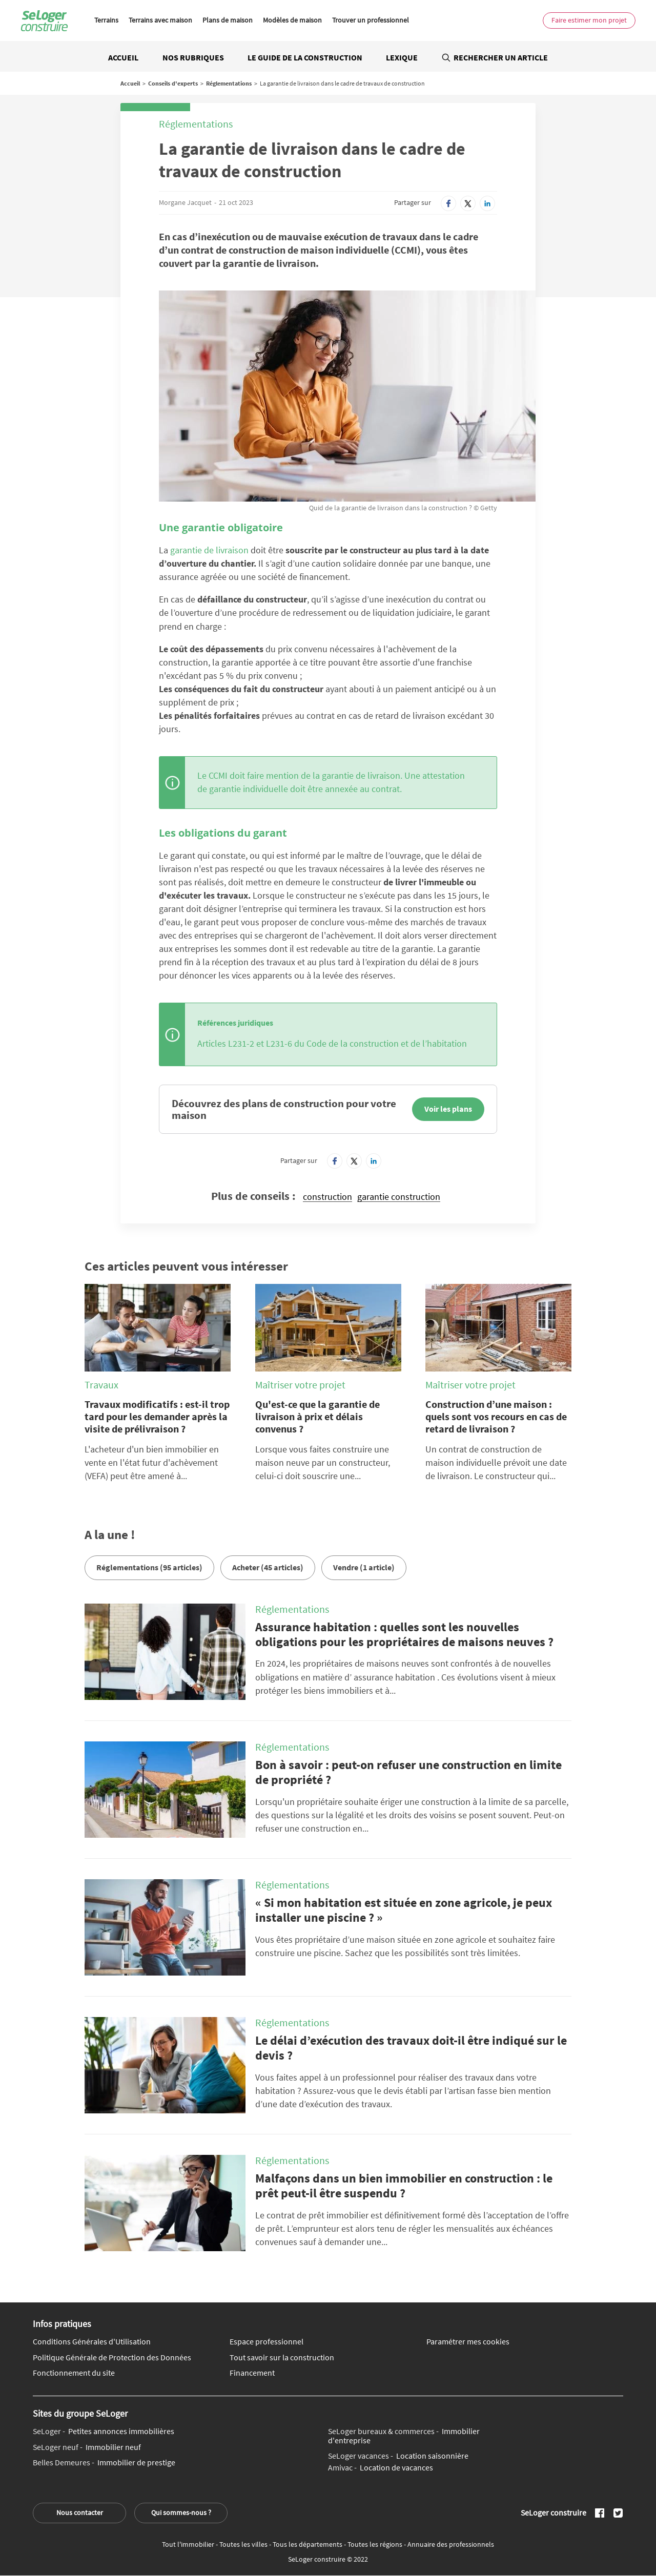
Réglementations (229, 83)
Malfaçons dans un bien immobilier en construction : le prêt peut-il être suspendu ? (403, 2185)
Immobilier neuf (87, 2447)
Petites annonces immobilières (103, 2431)
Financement (252, 2373)
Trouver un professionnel (370, 20)
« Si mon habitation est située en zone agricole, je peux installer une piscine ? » (403, 1910)
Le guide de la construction (305, 57)
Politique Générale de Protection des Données (112, 2357)
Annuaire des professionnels (450, 2544)
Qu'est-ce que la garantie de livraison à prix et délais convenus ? (317, 1416)
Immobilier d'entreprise (404, 2436)
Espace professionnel (266, 2341)
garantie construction (398, 1197)
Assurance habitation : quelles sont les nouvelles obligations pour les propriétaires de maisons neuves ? (404, 1634)
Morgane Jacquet (185, 202)
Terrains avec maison (160, 20)
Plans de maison (227, 20)
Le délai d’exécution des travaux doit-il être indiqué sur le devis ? (411, 2047)
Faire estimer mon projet (589, 20)
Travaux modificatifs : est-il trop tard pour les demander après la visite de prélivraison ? (157, 1416)
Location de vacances (380, 2468)
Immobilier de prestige (104, 2462)
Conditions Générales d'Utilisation (92, 2341)
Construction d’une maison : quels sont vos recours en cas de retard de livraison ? (496, 1416)
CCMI (218, 775)
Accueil (123, 57)
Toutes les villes (244, 2544)
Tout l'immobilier (189, 2544)
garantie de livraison (209, 550)
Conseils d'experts (173, 83)
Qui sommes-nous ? (181, 2512)
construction (327, 1197)
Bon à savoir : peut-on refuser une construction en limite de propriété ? (408, 1772)
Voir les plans (448, 1109)
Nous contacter (79, 2512)
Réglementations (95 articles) (149, 1567)
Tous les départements (308, 2544)
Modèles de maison (292, 20)
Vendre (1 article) (364, 1567)
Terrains (106, 20)
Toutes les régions (375, 2544)
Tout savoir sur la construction (282, 2357)
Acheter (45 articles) (267, 1567)
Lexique (402, 57)
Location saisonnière (398, 2456)
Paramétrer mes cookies (467, 2341)
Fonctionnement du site (74, 2373)
